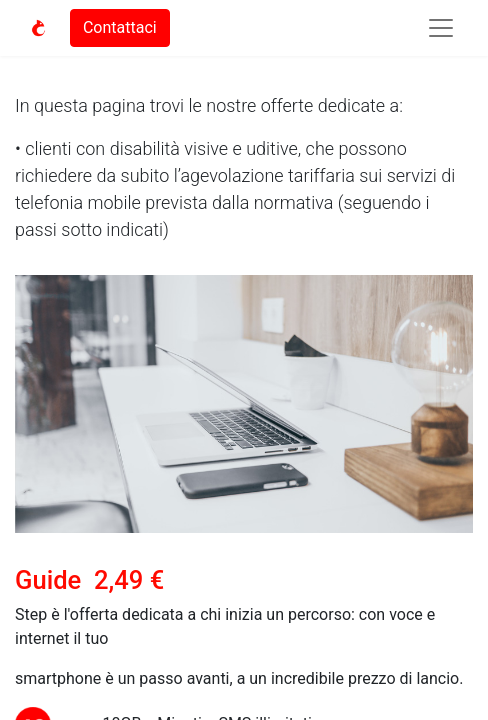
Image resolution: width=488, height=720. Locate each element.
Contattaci (120, 27)
